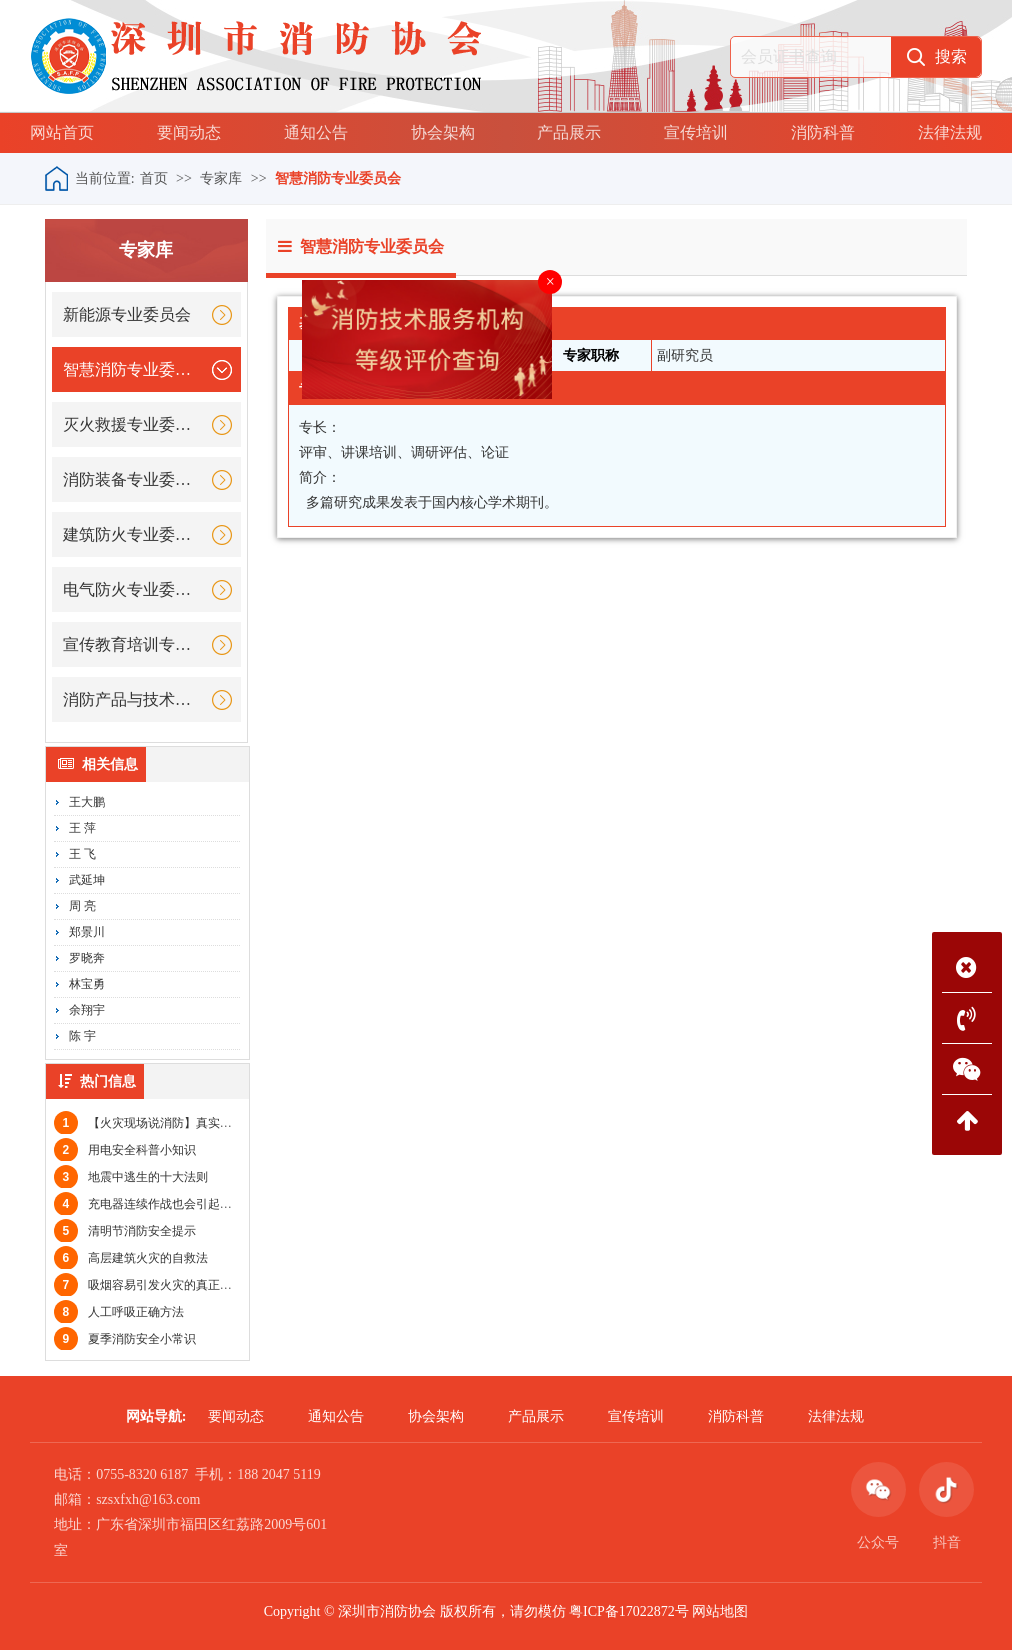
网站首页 (62, 132)
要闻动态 (189, 132)
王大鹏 (87, 802)
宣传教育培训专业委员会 (133, 644)
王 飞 (82, 854)
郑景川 (87, 932)
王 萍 (82, 828)
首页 (154, 178)
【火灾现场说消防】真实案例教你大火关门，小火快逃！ (221, 1123)
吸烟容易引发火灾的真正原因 (149, 1285)
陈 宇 (82, 1036)
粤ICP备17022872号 (629, 1611)
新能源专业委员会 (127, 314)
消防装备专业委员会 (133, 479)
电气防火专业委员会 (133, 589)
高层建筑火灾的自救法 (131, 1258)
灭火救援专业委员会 (133, 424)
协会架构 (443, 132)
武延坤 (87, 880)
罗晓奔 (87, 958)
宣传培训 (696, 132)
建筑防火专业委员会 (133, 534)
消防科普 (823, 132)
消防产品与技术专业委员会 (133, 699)
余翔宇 (87, 1010)
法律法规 (950, 132)
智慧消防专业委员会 (338, 178)
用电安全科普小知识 (125, 1150)
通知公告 (316, 132)
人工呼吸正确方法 (119, 1312)
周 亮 (82, 906)
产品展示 (569, 132)
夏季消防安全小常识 (125, 1339)
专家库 (221, 178)
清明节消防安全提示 (125, 1231)
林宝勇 (87, 984)
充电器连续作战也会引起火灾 (149, 1204)
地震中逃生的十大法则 (131, 1177)
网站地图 (720, 1611)
